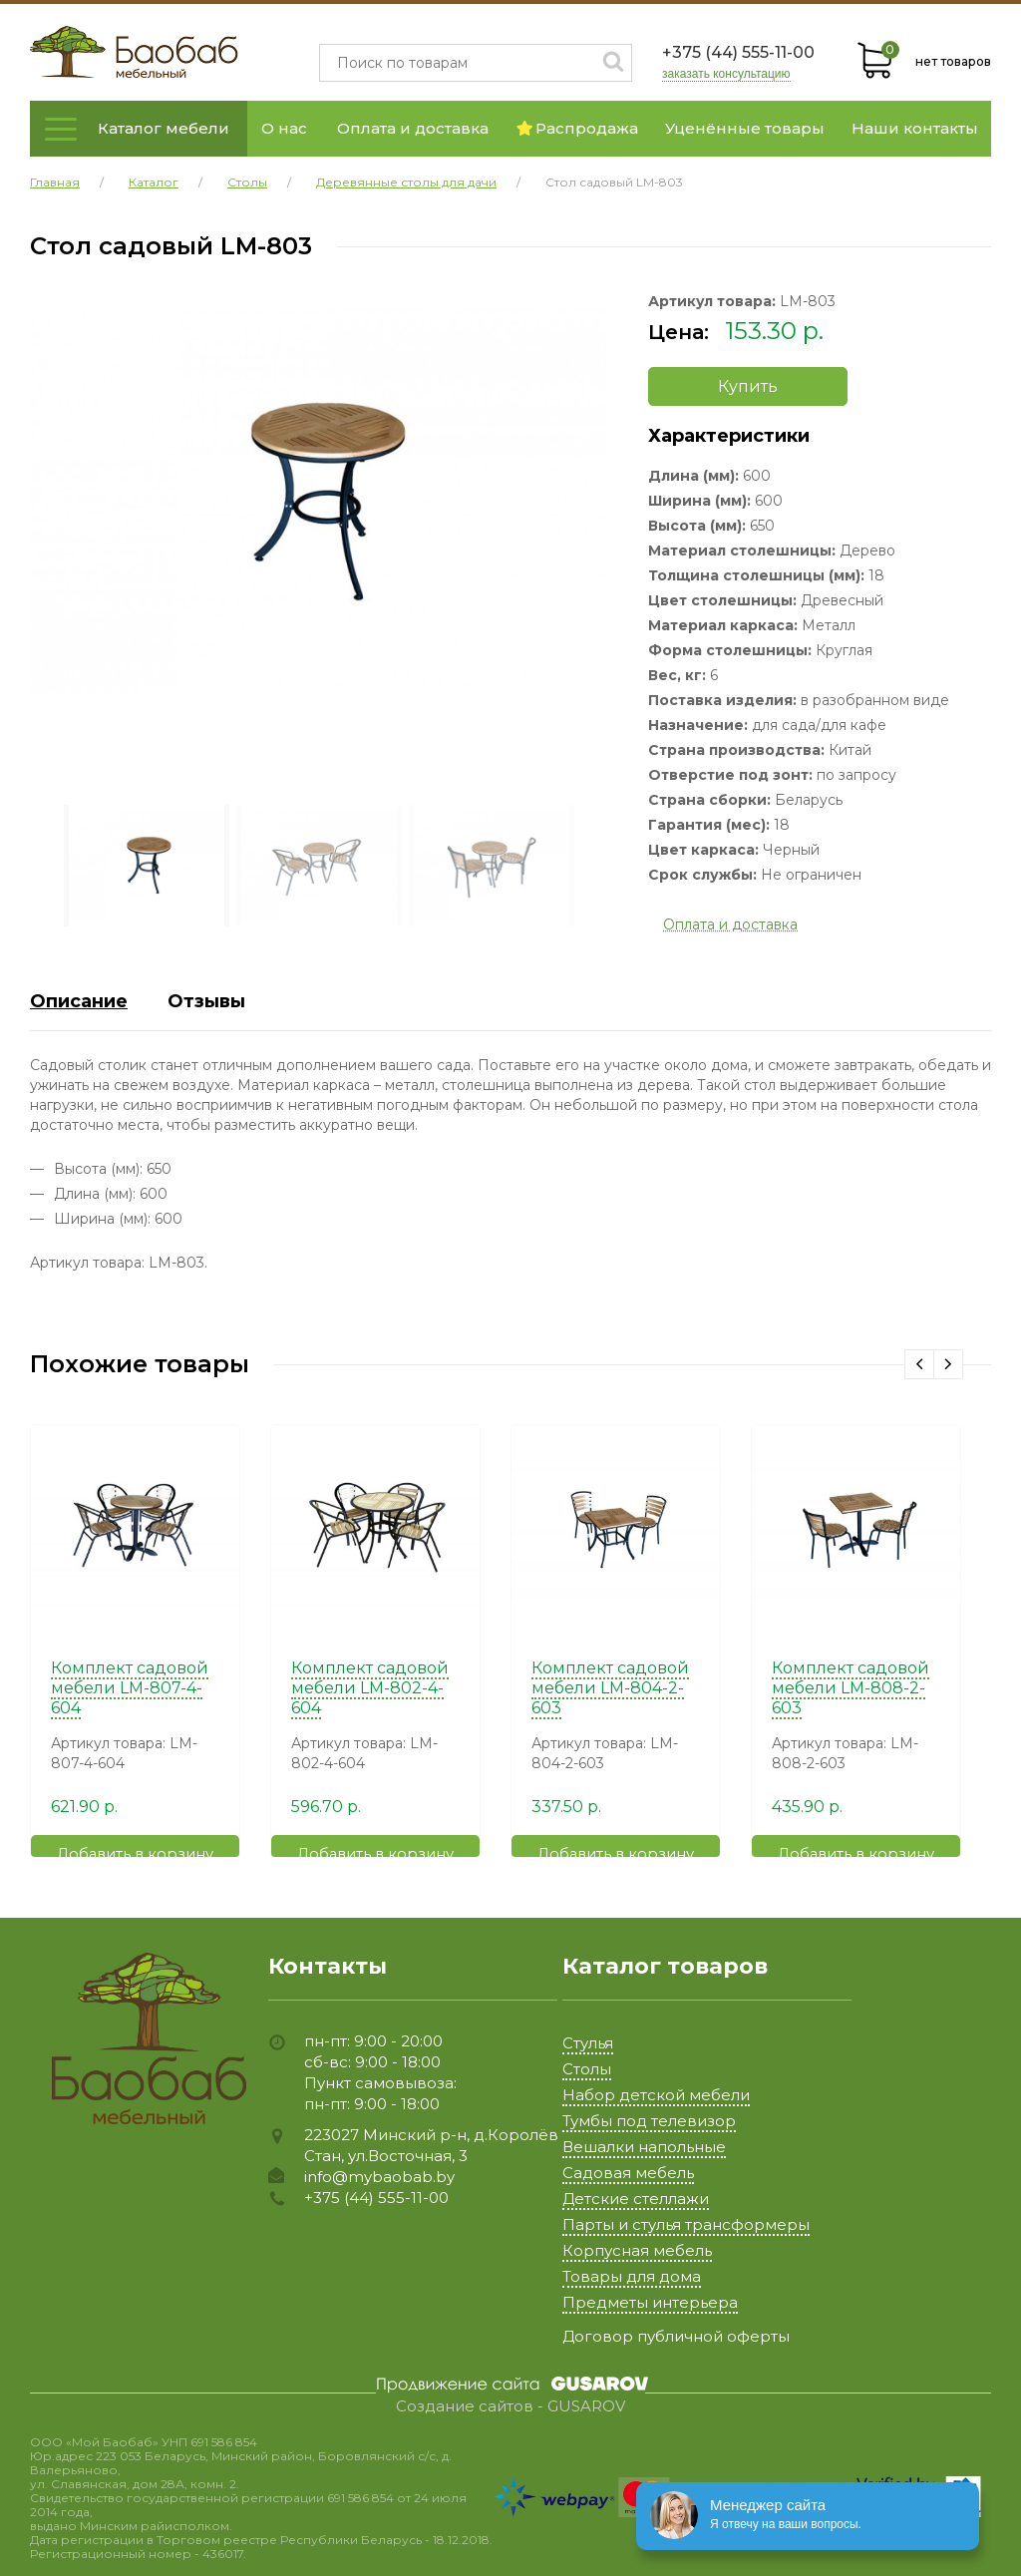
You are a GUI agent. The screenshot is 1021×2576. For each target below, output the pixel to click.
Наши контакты (914, 128)
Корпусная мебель (637, 2250)
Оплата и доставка (413, 128)
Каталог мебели (163, 128)
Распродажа (577, 128)
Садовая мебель (628, 2172)
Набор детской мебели (656, 2094)
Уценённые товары (745, 128)
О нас (284, 128)
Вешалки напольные (644, 2146)
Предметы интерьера (650, 2302)
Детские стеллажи (635, 2198)
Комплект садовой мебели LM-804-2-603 (610, 1687)
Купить (748, 386)
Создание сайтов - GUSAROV (510, 2406)
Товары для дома (631, 2276)
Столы (586, 2068)
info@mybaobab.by (379, 2176)
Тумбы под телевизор (649, 2120)
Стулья (587, 2042)
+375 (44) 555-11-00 (738, 52)
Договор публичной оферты (676, 2336)
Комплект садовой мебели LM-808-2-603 (850, 1687)
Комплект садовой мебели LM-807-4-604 (129, 1687)
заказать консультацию (726, 74)
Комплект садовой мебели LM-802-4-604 (370, 1687)
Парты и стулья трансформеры (686, 2224)
